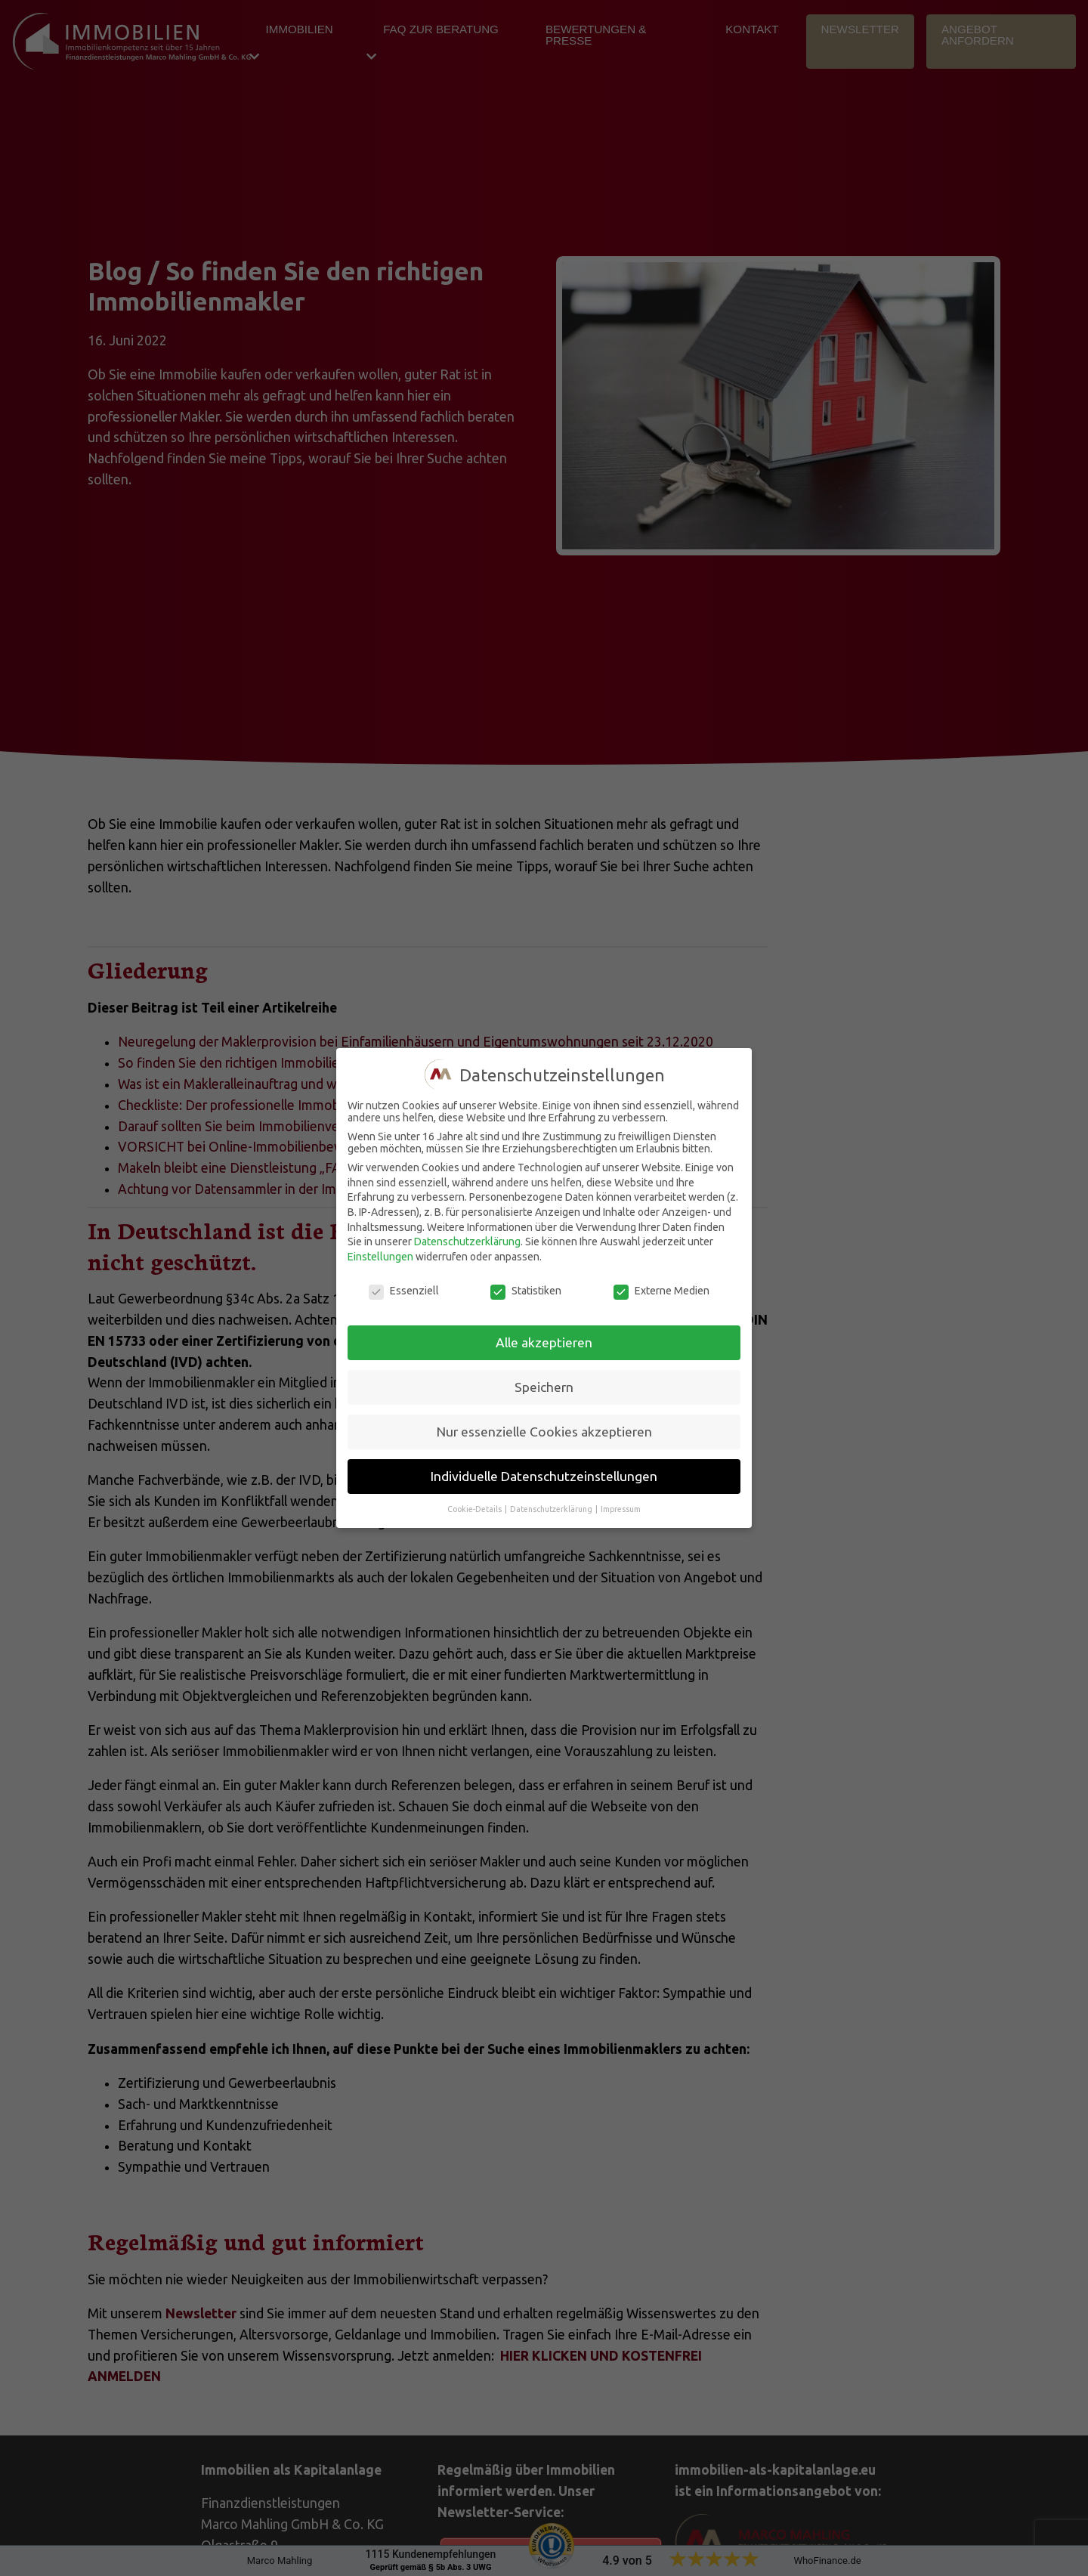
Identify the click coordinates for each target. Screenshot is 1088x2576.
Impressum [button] (621, 1509)
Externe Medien (661, 1291)
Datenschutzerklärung (467, 1241)
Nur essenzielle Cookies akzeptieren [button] (544, 1431)
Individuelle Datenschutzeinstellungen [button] (544, 1476)
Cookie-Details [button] (475, 1509)
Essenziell (404, 1291)
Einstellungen (380, 1257)
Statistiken (525, 1291)
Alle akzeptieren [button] (544, 1342)
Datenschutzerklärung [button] (552, 1509)
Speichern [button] (544, 1387)
